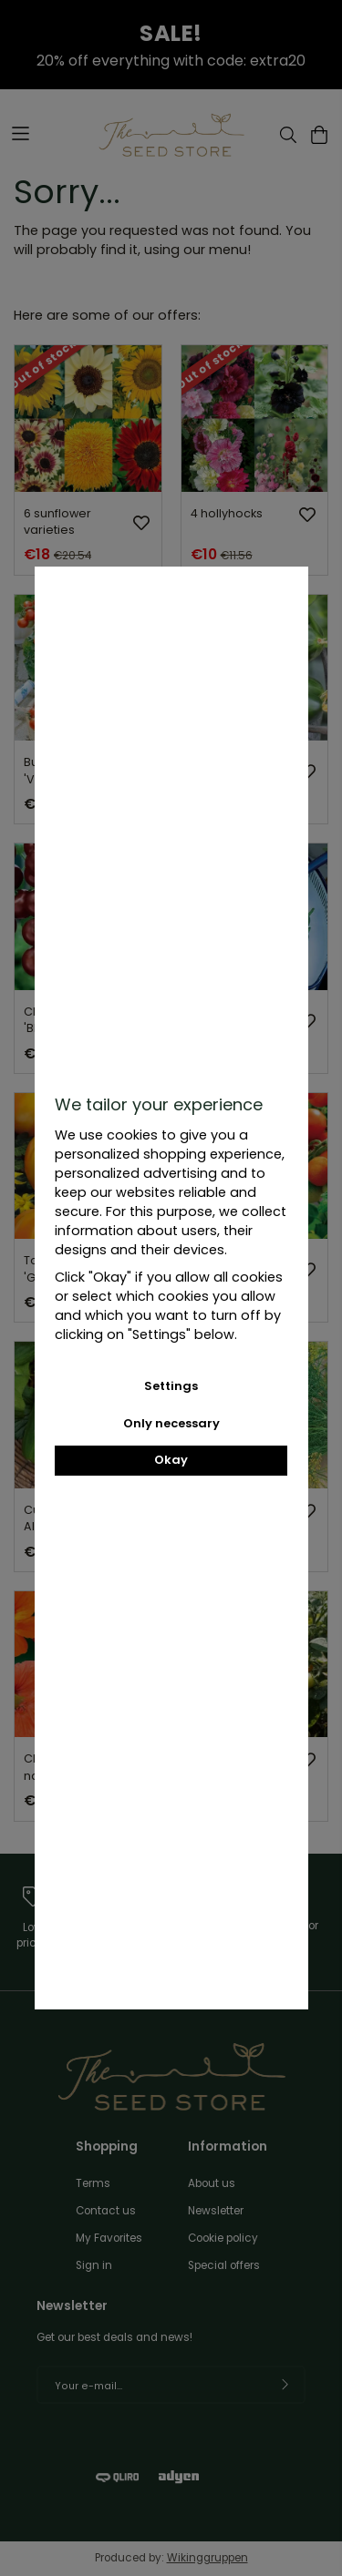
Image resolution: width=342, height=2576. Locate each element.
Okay (171, 1459)
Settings (171, 1386)
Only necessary (171, 1423)
